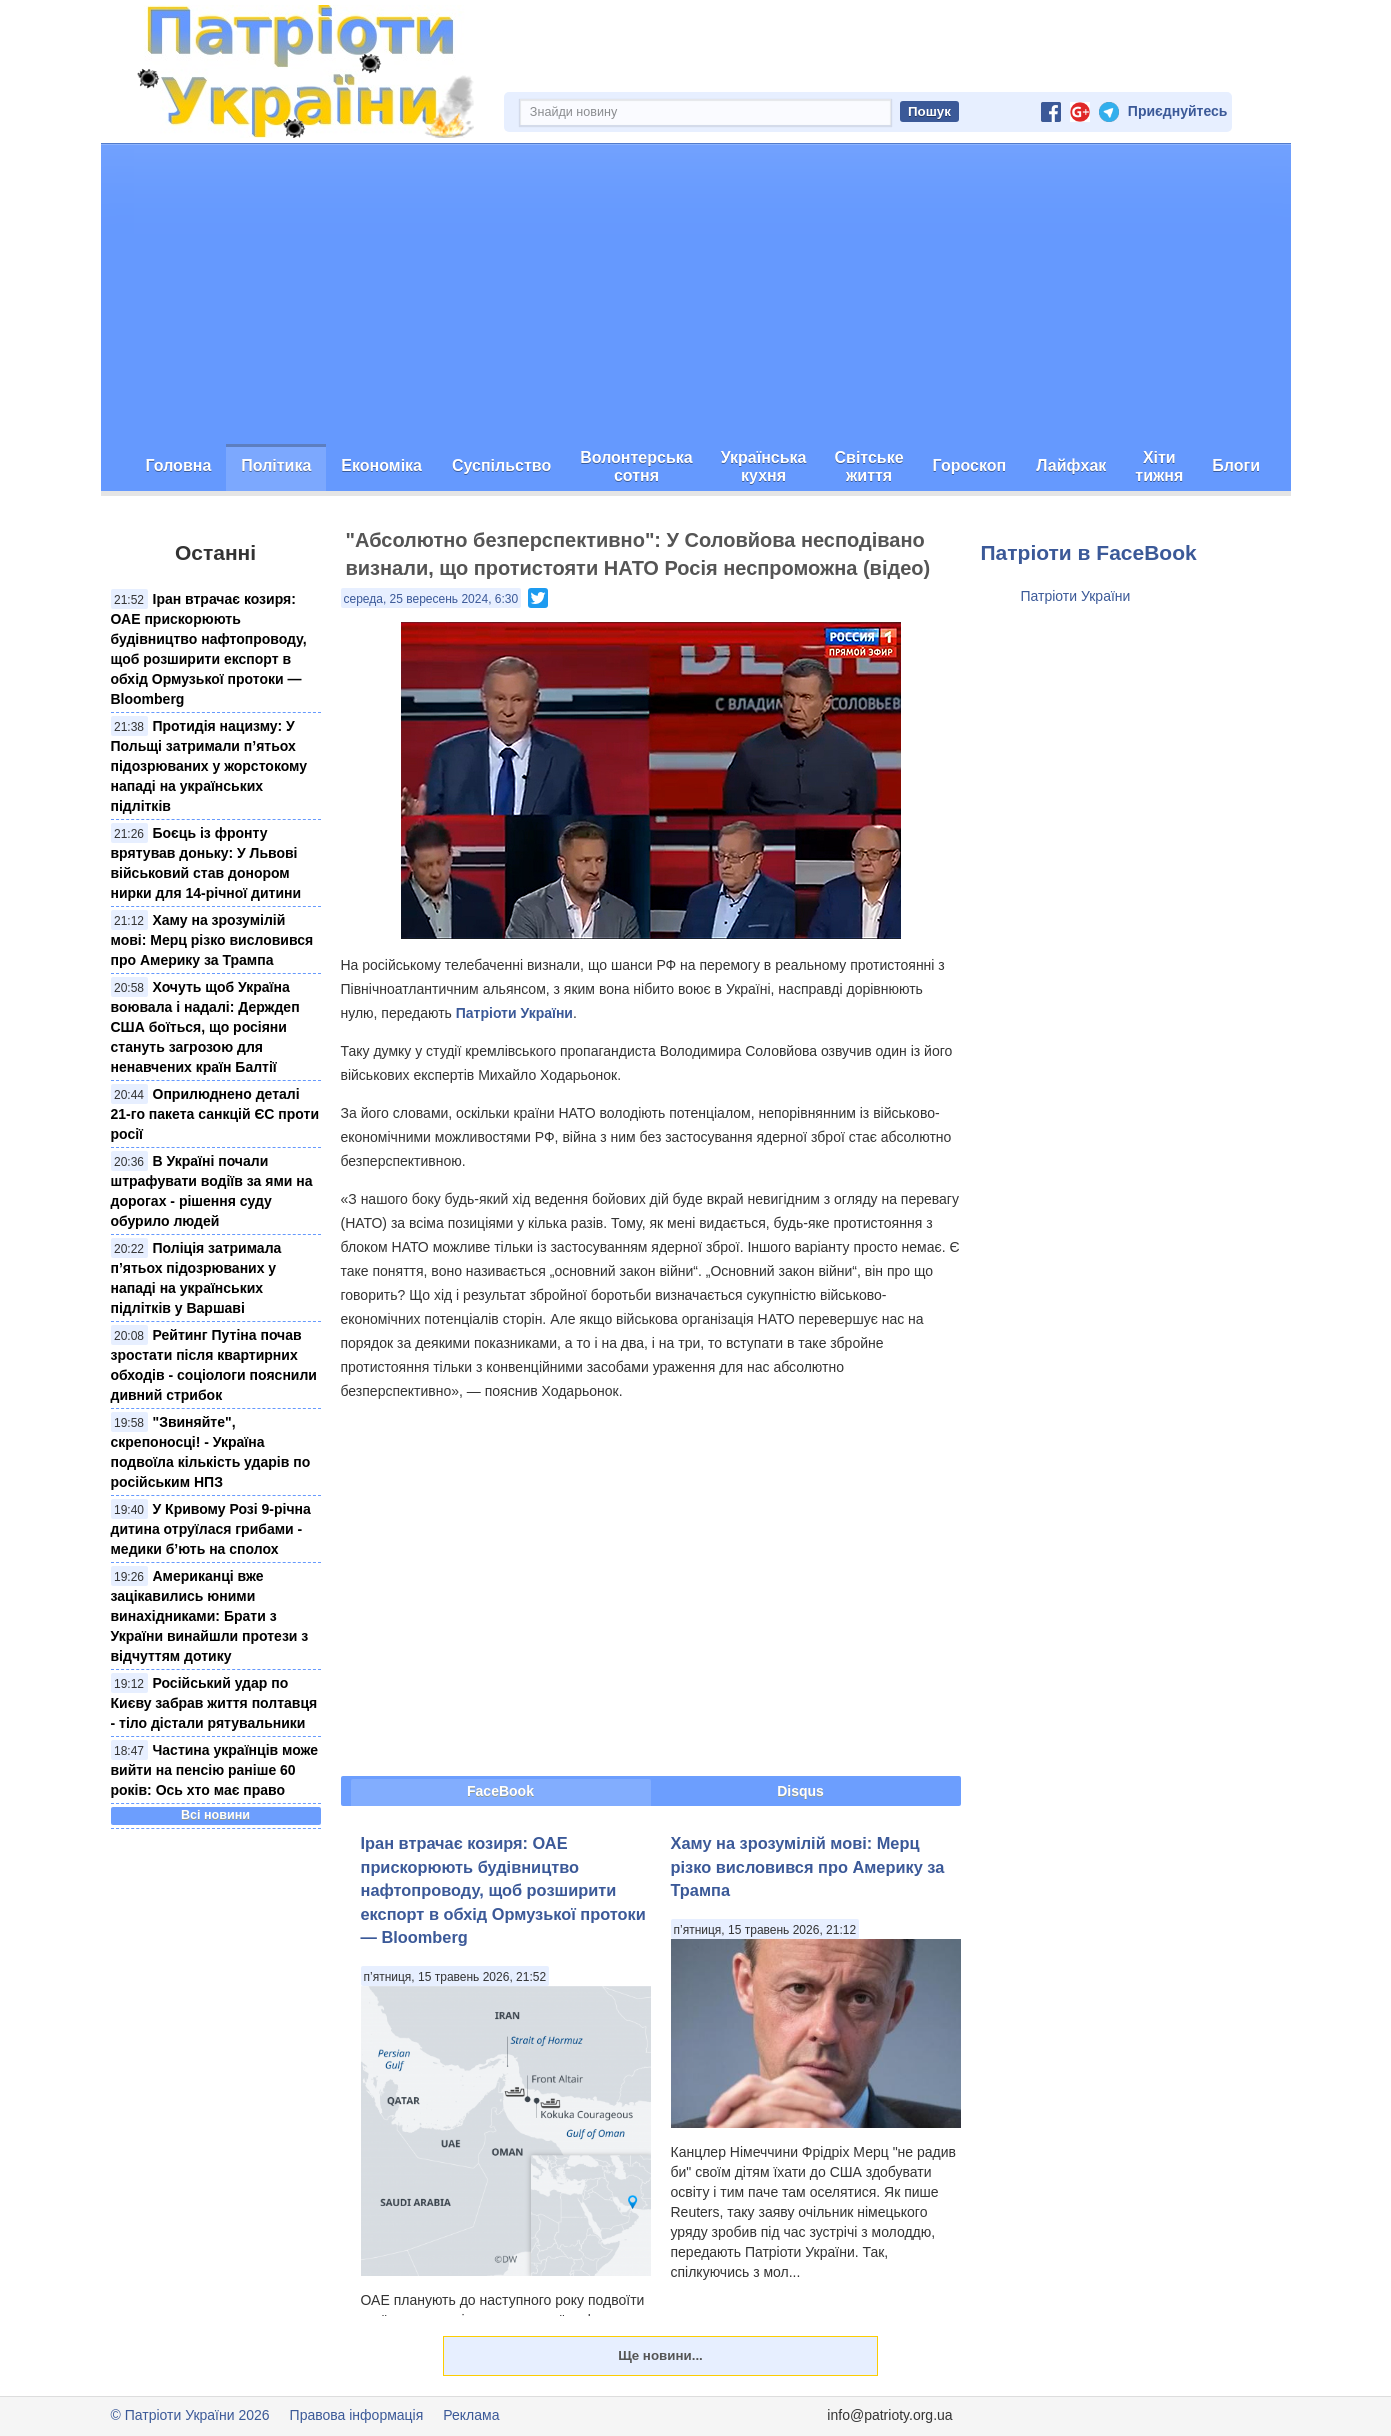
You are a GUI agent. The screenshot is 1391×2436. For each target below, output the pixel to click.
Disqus (800, 1791)
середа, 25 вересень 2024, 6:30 (431, 599)
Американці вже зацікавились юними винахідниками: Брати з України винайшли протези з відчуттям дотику (210, 1616)
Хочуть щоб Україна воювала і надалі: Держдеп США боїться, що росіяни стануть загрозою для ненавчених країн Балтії (205, 1027)
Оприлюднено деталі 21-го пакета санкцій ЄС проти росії (215, 1114)
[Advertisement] (696, 294)
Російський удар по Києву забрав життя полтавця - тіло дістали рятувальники (214, 1703)
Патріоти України (514, 1013)
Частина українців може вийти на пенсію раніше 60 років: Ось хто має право (215, 1770)
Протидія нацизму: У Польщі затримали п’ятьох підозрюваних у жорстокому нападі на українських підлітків (209, 766)
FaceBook (500, 1791)
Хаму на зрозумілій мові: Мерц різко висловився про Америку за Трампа (212, 940)
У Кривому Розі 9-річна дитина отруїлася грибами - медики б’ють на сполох (211, 1529)
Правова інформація (357, 2415)
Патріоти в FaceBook (1089, 552)
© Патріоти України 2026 (190, 2415)
